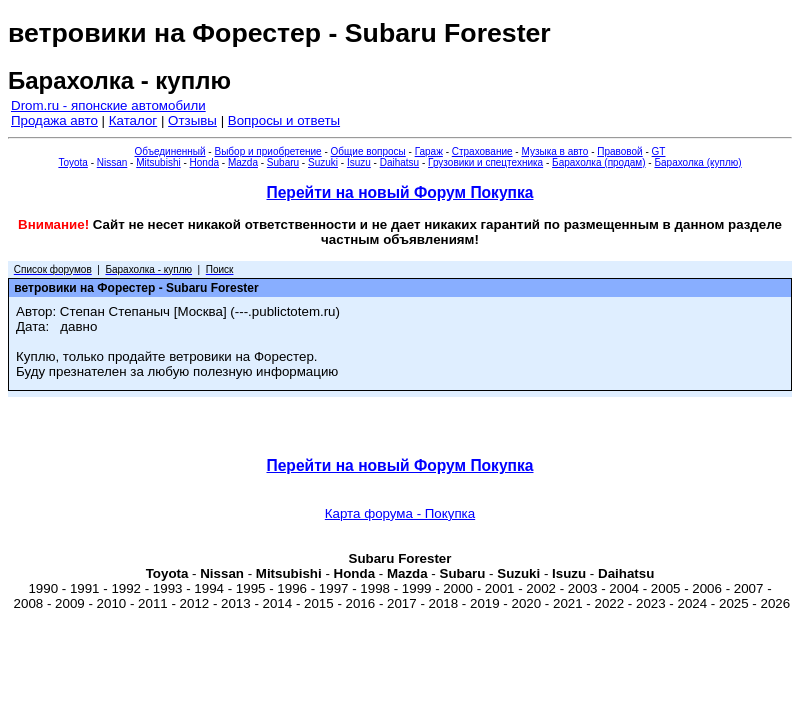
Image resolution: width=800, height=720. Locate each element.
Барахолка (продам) (599, 162)
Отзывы (192, 120)
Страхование (482, 151)
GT (659, 151)
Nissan (112, 162)
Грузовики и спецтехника (485, 162)
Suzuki (323, 162)
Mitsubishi (158, 162)
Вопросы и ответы (284, 120)
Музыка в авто (554, 151)
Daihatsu (399, 162)
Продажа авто (54, 120)
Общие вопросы (368, 151)
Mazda (243, 162)
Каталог (133, 120)
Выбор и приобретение (267, 151)
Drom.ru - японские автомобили (108, 105)
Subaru (283, 162)
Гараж (429, 151)
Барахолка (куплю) (697, 162)
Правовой (619, 151)
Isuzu (359, 162)
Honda (204, 162)
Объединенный (170, 151)
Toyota (72, 162)
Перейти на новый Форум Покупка (399, 192)
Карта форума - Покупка (400, 513)
